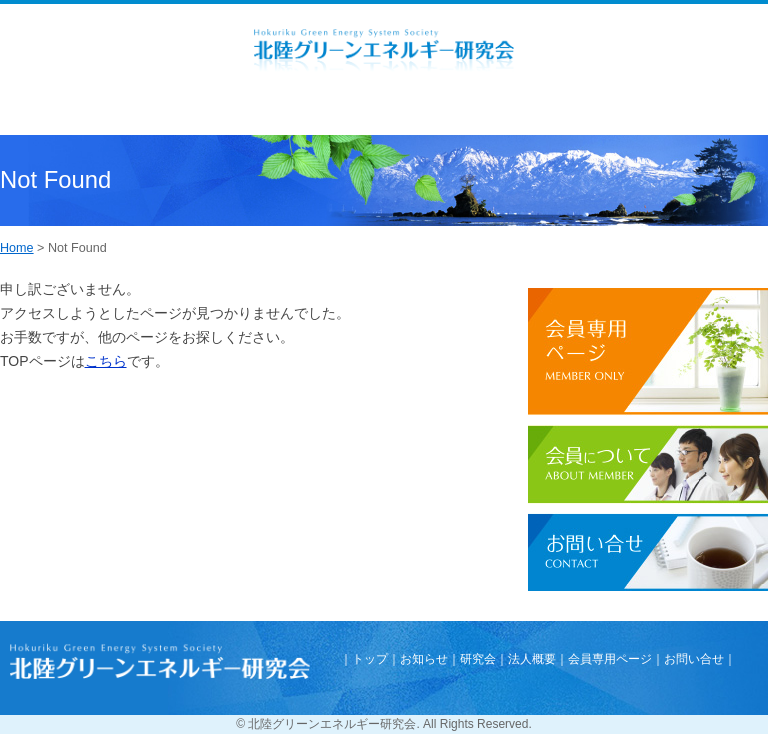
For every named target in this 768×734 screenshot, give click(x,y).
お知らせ (424, 659)
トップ (370, 659)
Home (17, 248)
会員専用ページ (610, 659)
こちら (106, 361)
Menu (62, 112)
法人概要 (532, 659)
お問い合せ (694, 659)
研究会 (478, 659)
